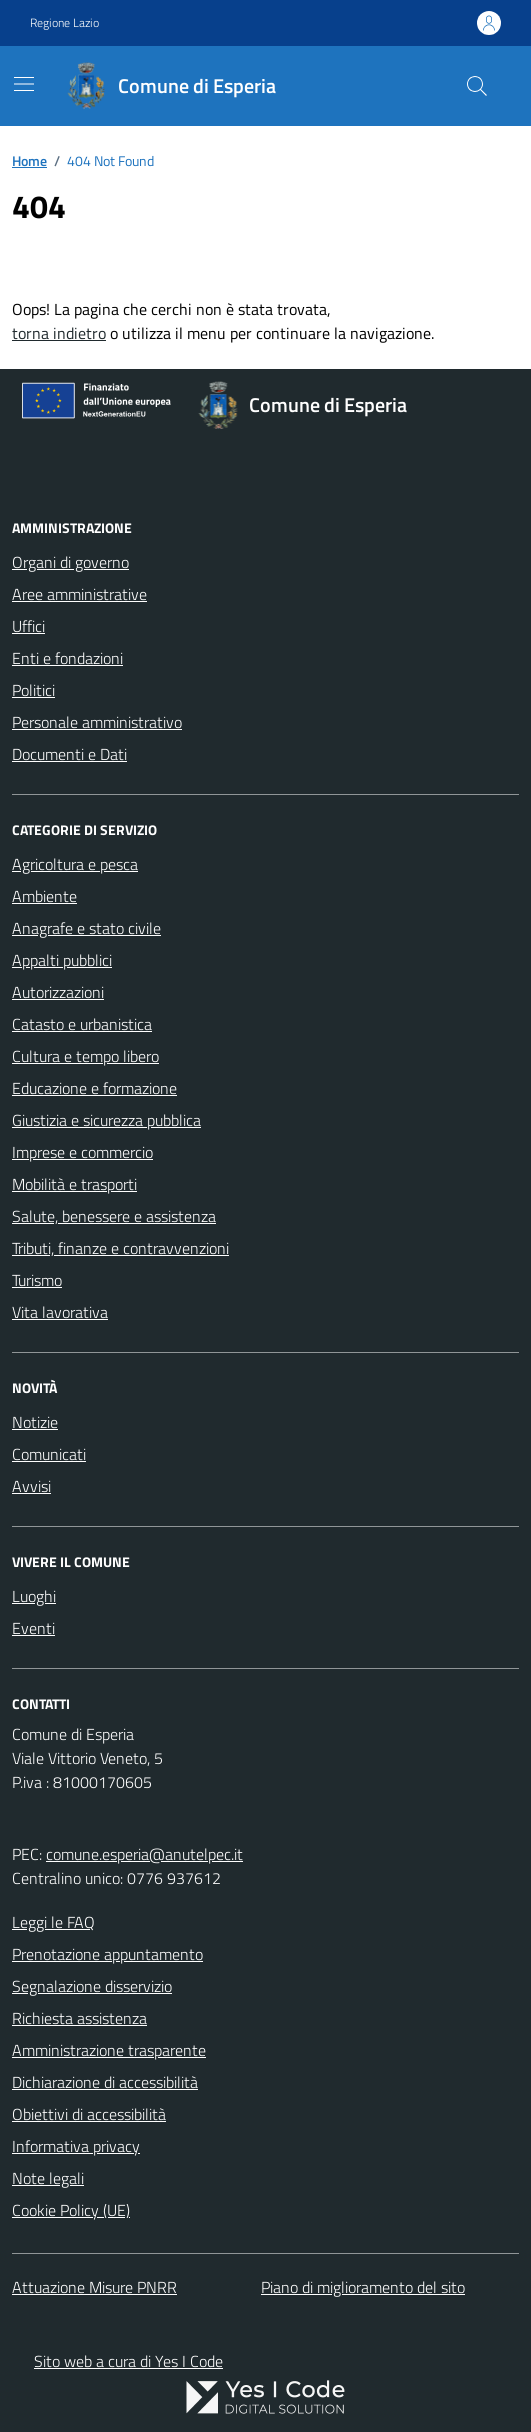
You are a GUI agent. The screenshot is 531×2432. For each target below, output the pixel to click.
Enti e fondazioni (67, 658)
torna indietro (59, 333)
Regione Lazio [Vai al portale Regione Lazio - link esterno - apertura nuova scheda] (64, 23)
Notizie (35, 1422)
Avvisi (31, 1486)
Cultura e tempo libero (85, 1056)
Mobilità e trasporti (74, 1184)
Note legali (48, 2178)
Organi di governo (70, 562)
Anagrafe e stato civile (86, 928)
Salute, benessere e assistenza (114, 1216)
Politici (33, 690)
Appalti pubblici (62, 960)
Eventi (33, 1628)
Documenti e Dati (69, 754)
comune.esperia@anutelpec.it (144, 1854)
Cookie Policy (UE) (71, 2210)
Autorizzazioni (58, 992)
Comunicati (49, 1454)
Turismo (37, 1280)
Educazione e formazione (94, 1088)
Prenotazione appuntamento (107, 1954)
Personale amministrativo (97, 722)
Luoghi (34, 1596)
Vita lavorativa (60, 1312)
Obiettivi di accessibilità (89, 2114)
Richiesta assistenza (79, 2018)
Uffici (28, 626)
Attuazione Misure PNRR (94, 2287)
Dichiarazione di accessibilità (105, 2082)
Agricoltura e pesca (75, 864)
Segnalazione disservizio (92, 1986)
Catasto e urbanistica (82, 1024)
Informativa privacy (76, 2146)
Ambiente (44, 896)
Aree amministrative (79, 594)
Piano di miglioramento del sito (363, 2287)
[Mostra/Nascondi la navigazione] (24, 84)
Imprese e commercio (82, 1152)
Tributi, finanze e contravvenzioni (120, 1248)
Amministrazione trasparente (109, 2050)
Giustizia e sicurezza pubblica (106, 1120)
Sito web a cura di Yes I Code (128, 2361)
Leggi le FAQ (53, 1922)
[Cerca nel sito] (477, 86)
